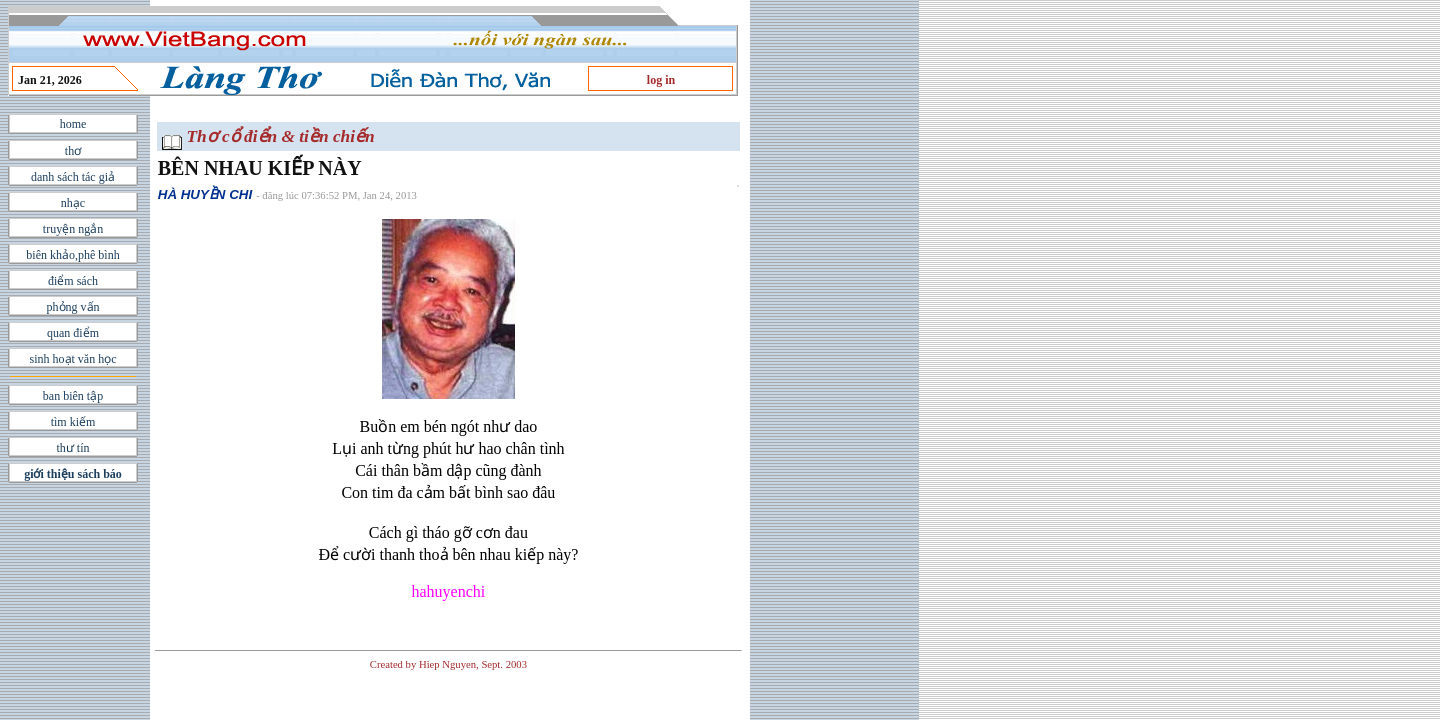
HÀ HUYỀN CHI (205, 194)
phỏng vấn (73, 307)
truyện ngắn (73, 229)
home (73, 124)
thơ (73, 151)
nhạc (73, 203)
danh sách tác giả (73, 177)
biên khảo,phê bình (72, 255)
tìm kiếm (73, 422)
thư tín (72, 448)
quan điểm (73, 333)
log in (661, 80)
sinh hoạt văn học (73, 359)
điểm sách (73, 281)
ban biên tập (73, 396)
